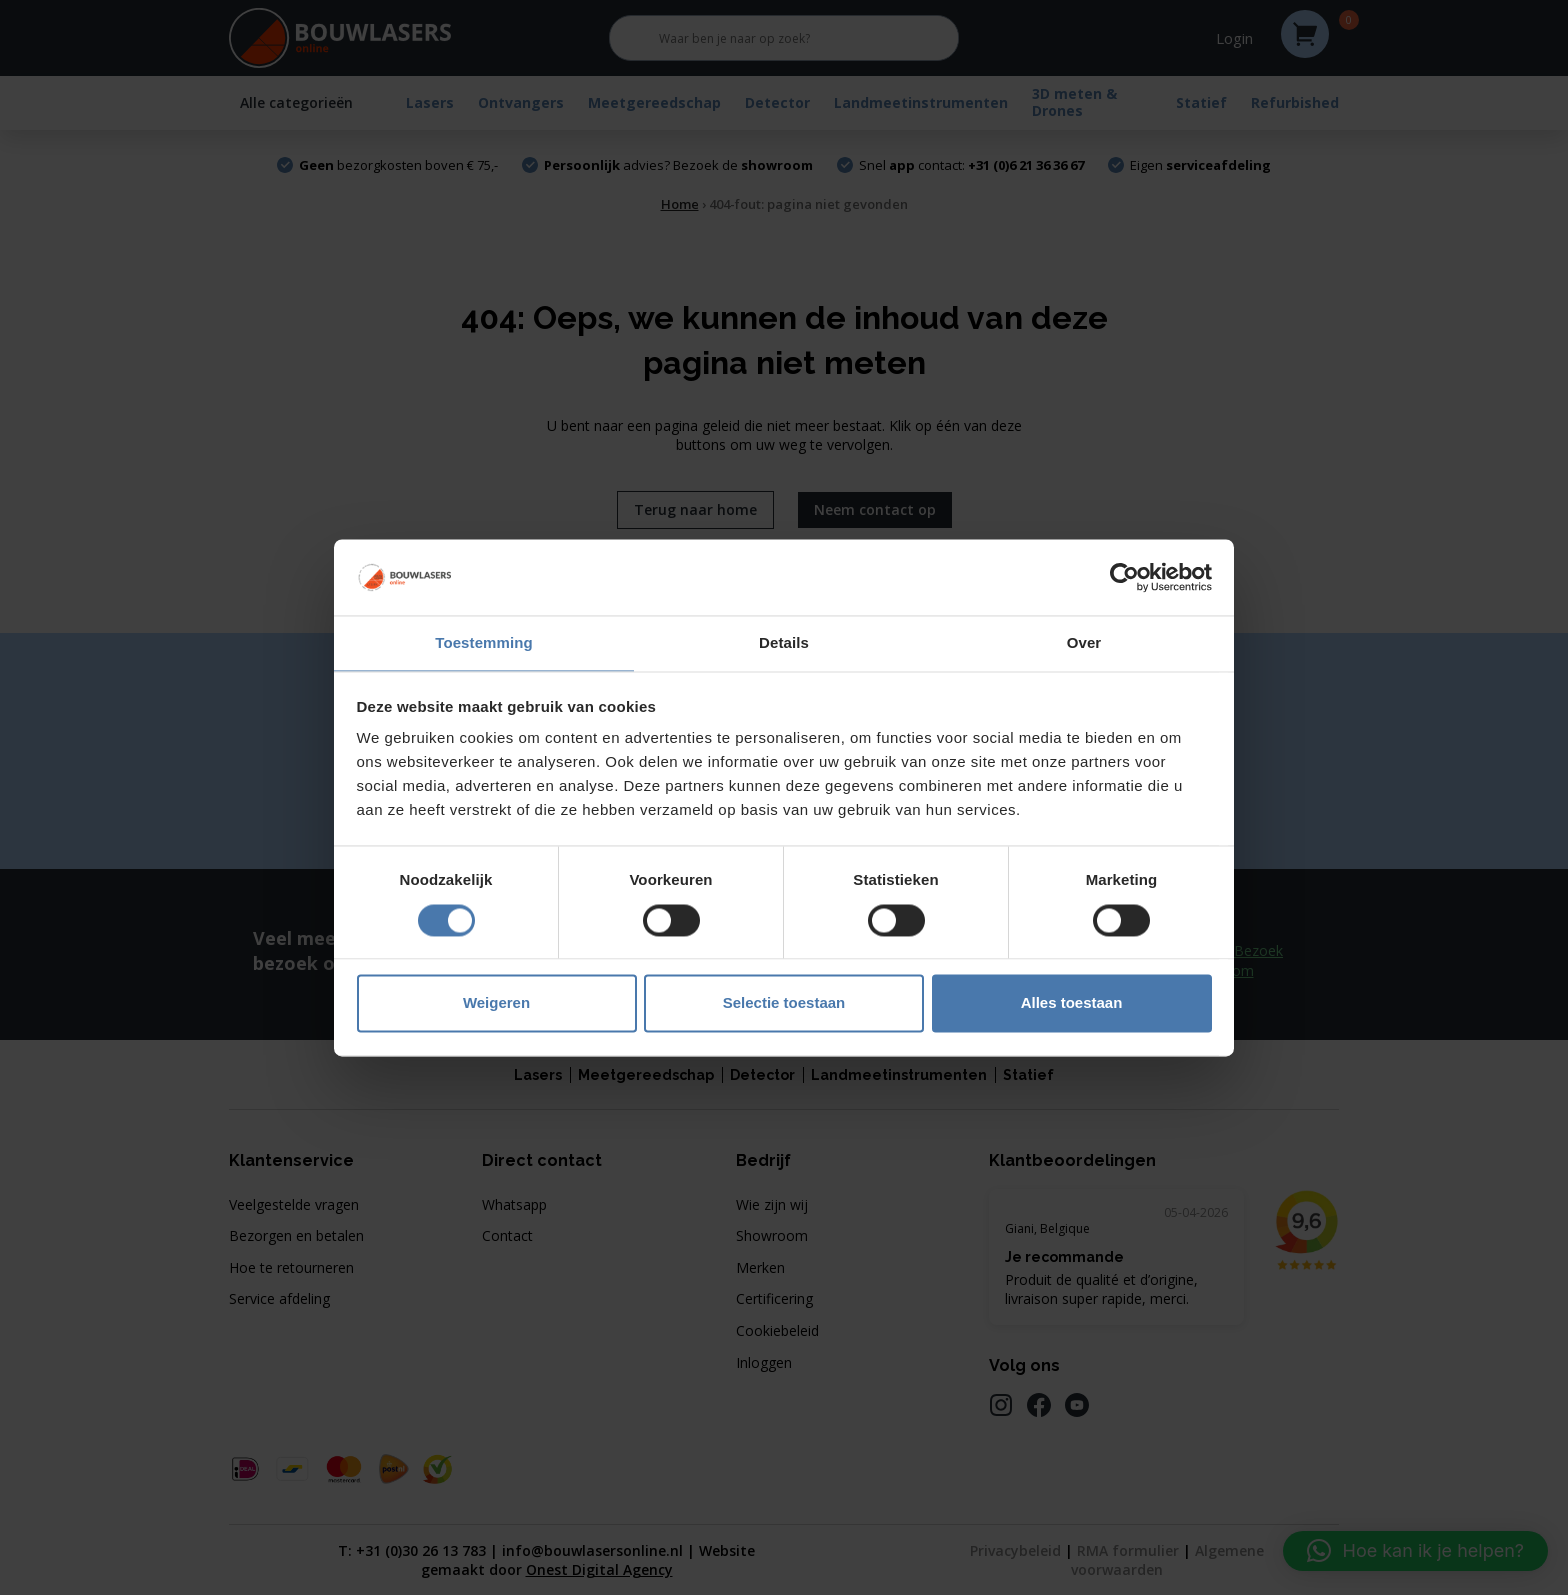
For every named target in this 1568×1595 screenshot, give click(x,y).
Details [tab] (784, 642)
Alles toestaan (1072, 1004)
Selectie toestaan (784, 1004)
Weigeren (496, 1004)
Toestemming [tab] (484, 642)
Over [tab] (1084, 642)
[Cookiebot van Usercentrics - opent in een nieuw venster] (1124, 576)
